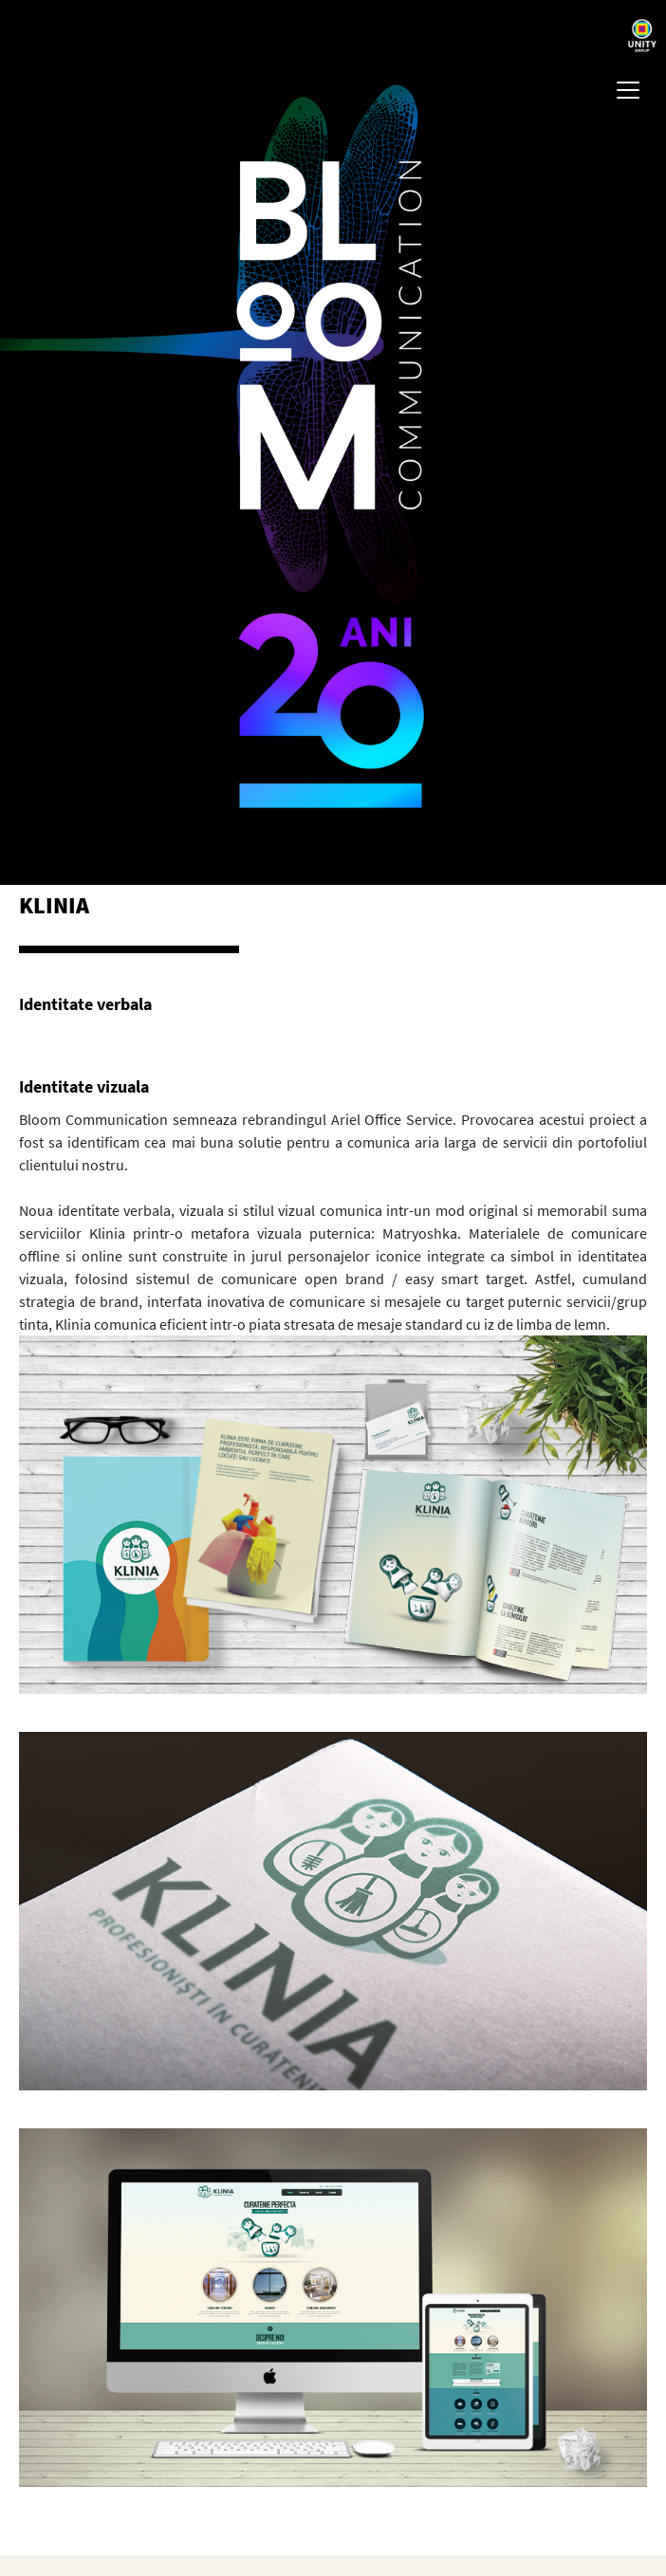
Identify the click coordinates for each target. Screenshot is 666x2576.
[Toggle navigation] (628, 90)
